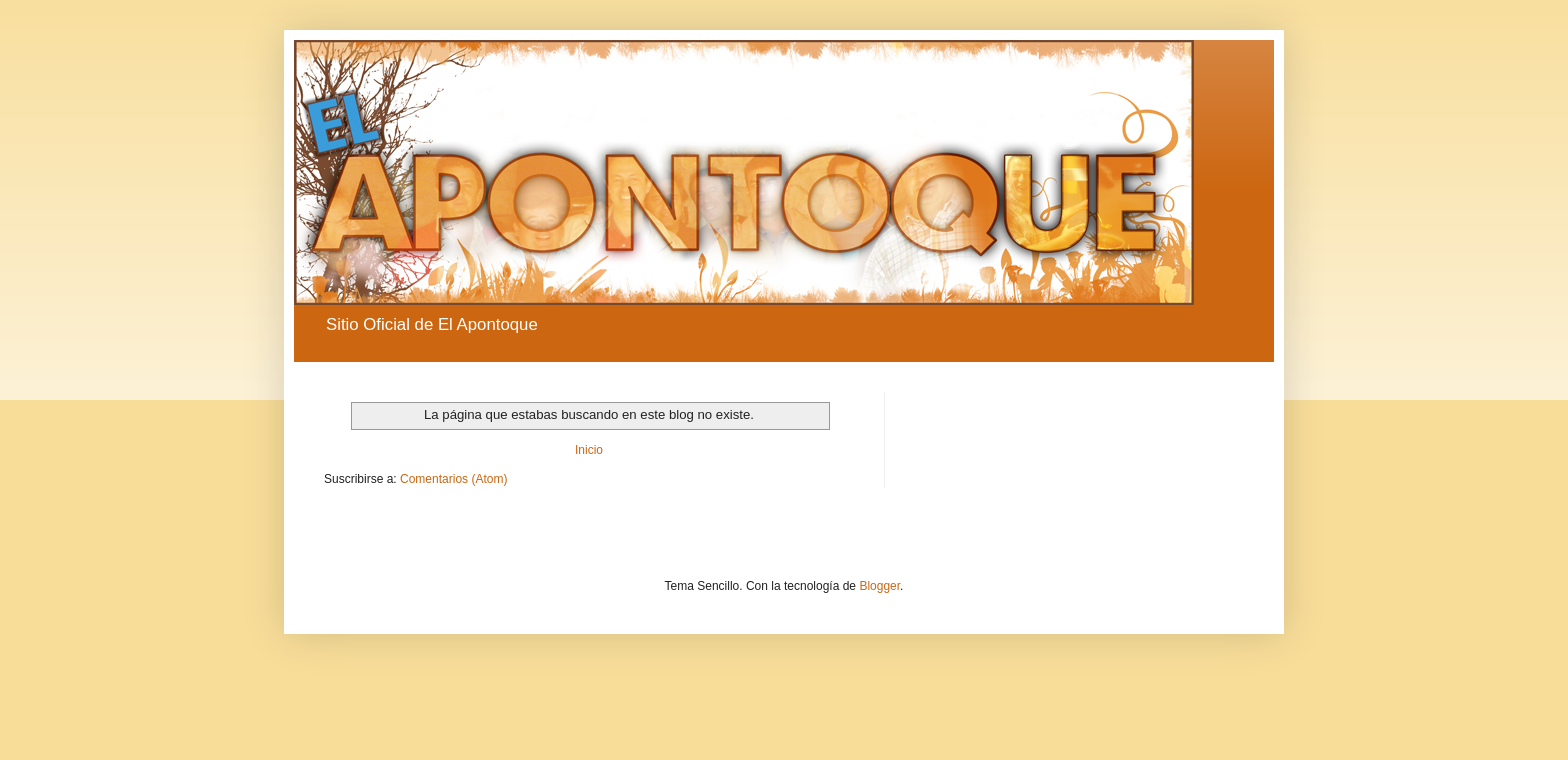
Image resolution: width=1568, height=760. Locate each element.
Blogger (879, 586)
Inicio (589, 450)
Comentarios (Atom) (453, 479)
